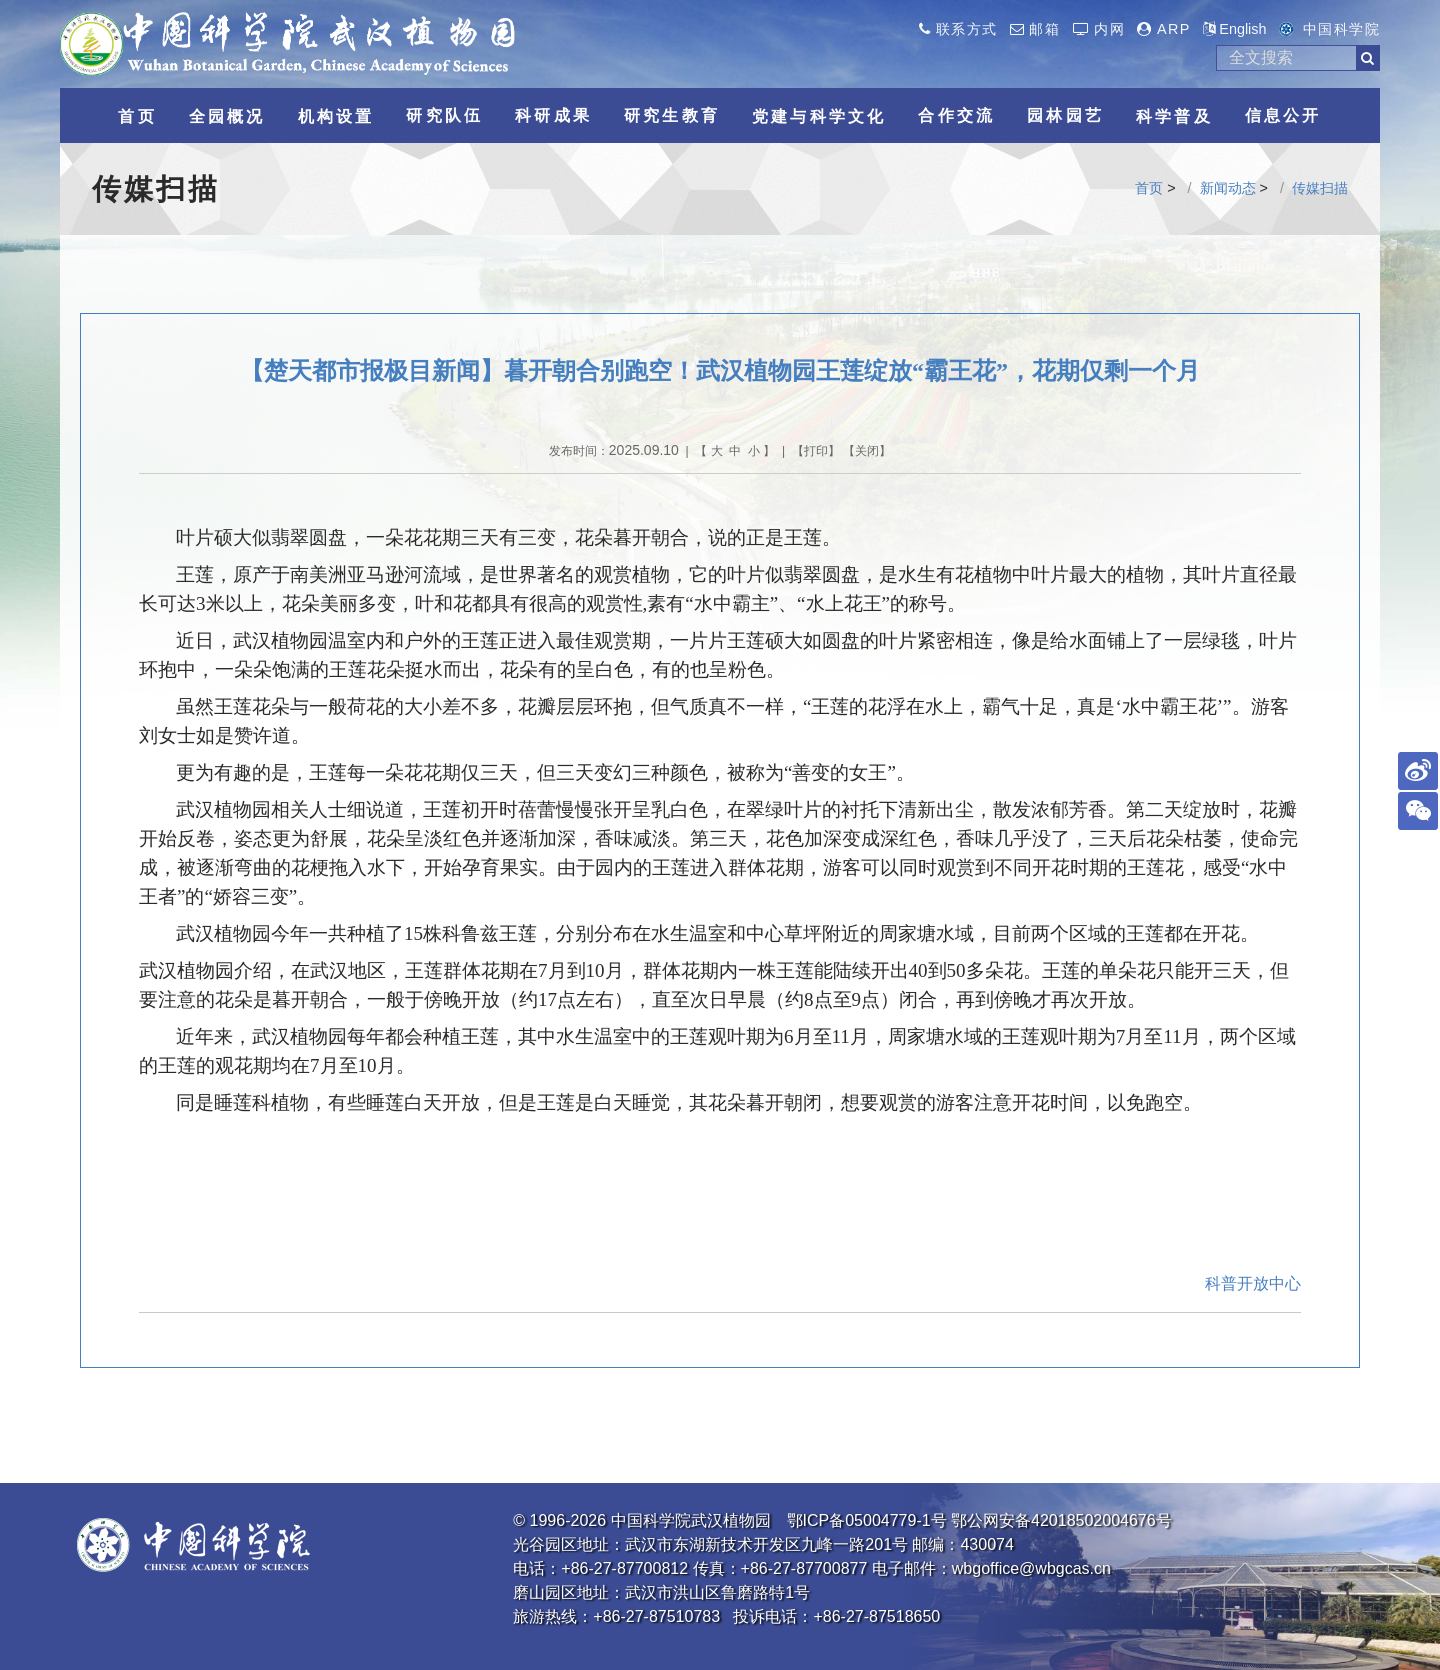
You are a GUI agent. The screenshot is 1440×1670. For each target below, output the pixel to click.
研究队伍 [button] (444, 115)
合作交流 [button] (956, 115)
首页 (1149, 188)
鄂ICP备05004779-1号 (867, 1520)
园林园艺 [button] (1065, 115)
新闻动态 (1228, 188)
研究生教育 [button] (672, 115)
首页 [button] (137, 116)
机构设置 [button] (336, 116)
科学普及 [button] (1174, 116)
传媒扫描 (1320, 188)
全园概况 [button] (227, 116)
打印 (816, 451)
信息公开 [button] (1283, 115)
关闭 (867, 451)
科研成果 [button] (553, 115)
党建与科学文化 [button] (819, 116)
